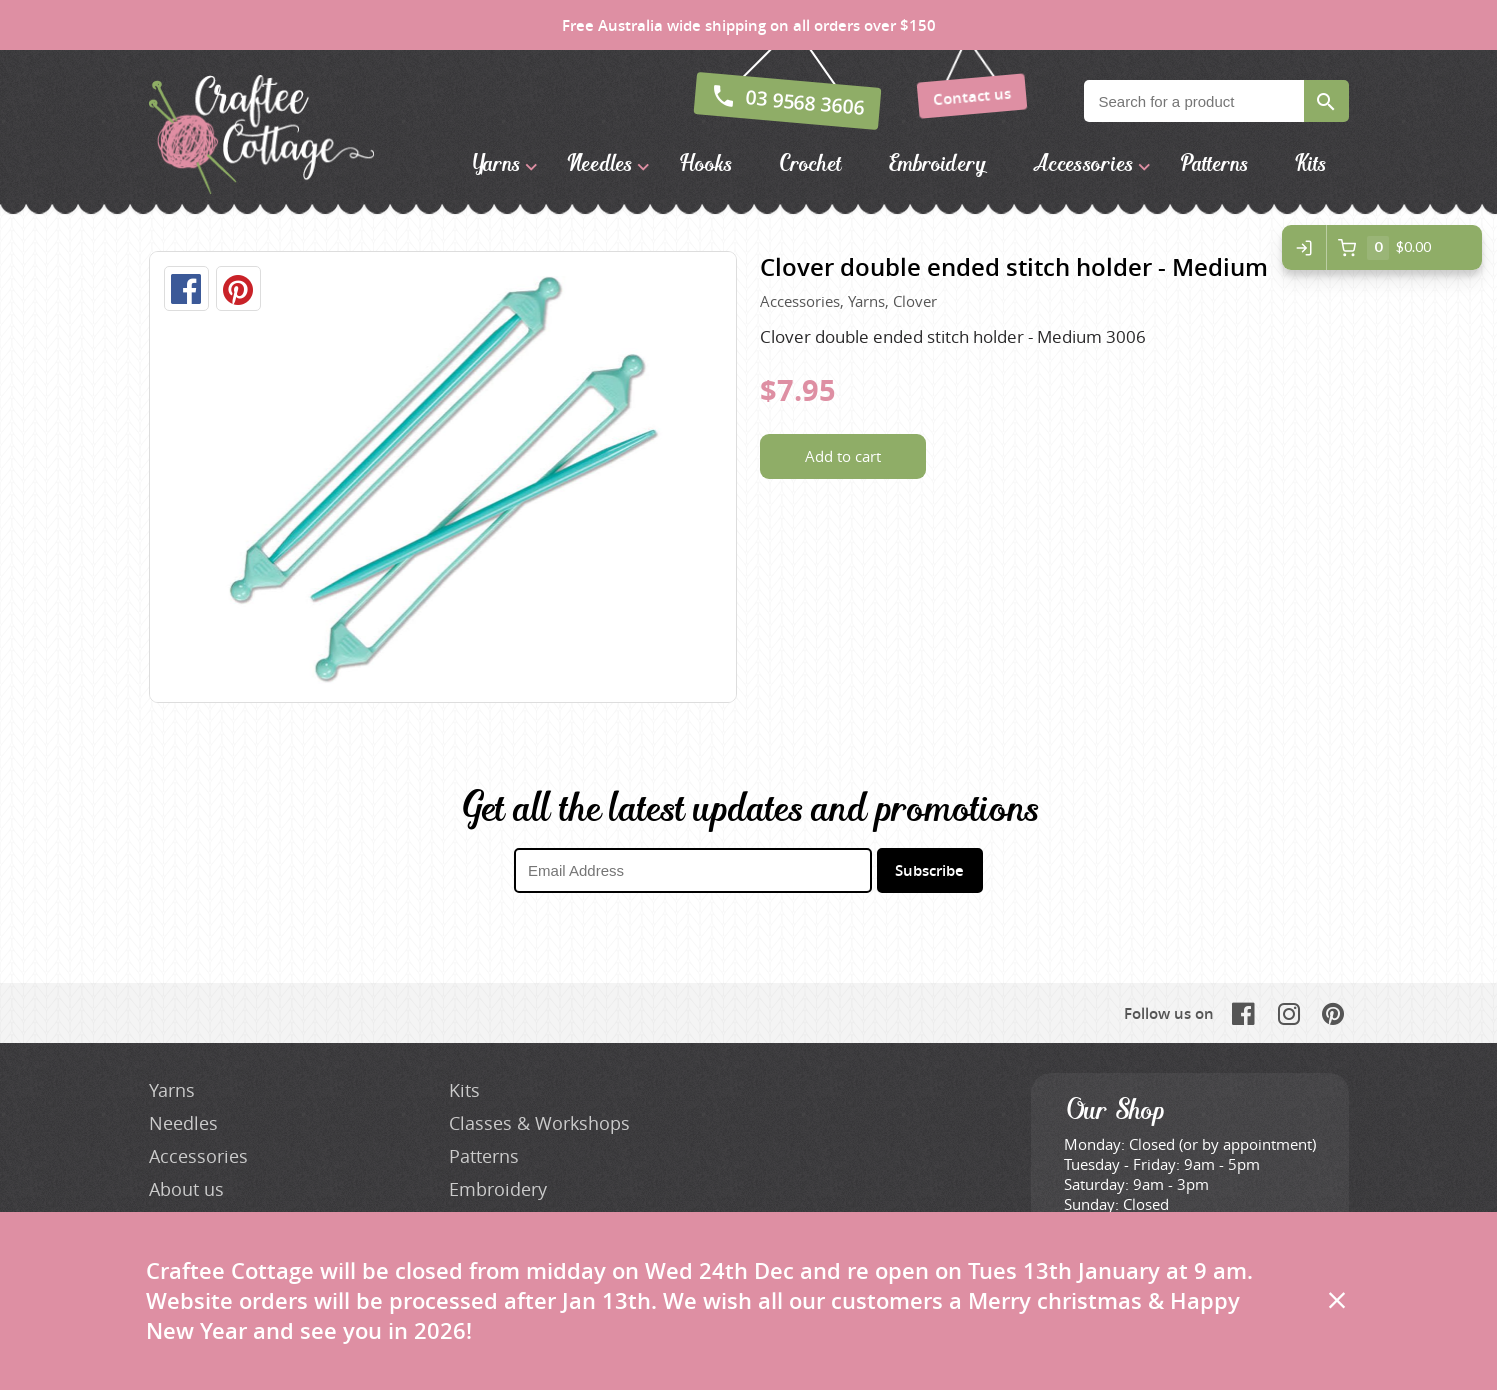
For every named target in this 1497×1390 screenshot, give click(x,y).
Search (1326, 101)
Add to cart (843, 456)
